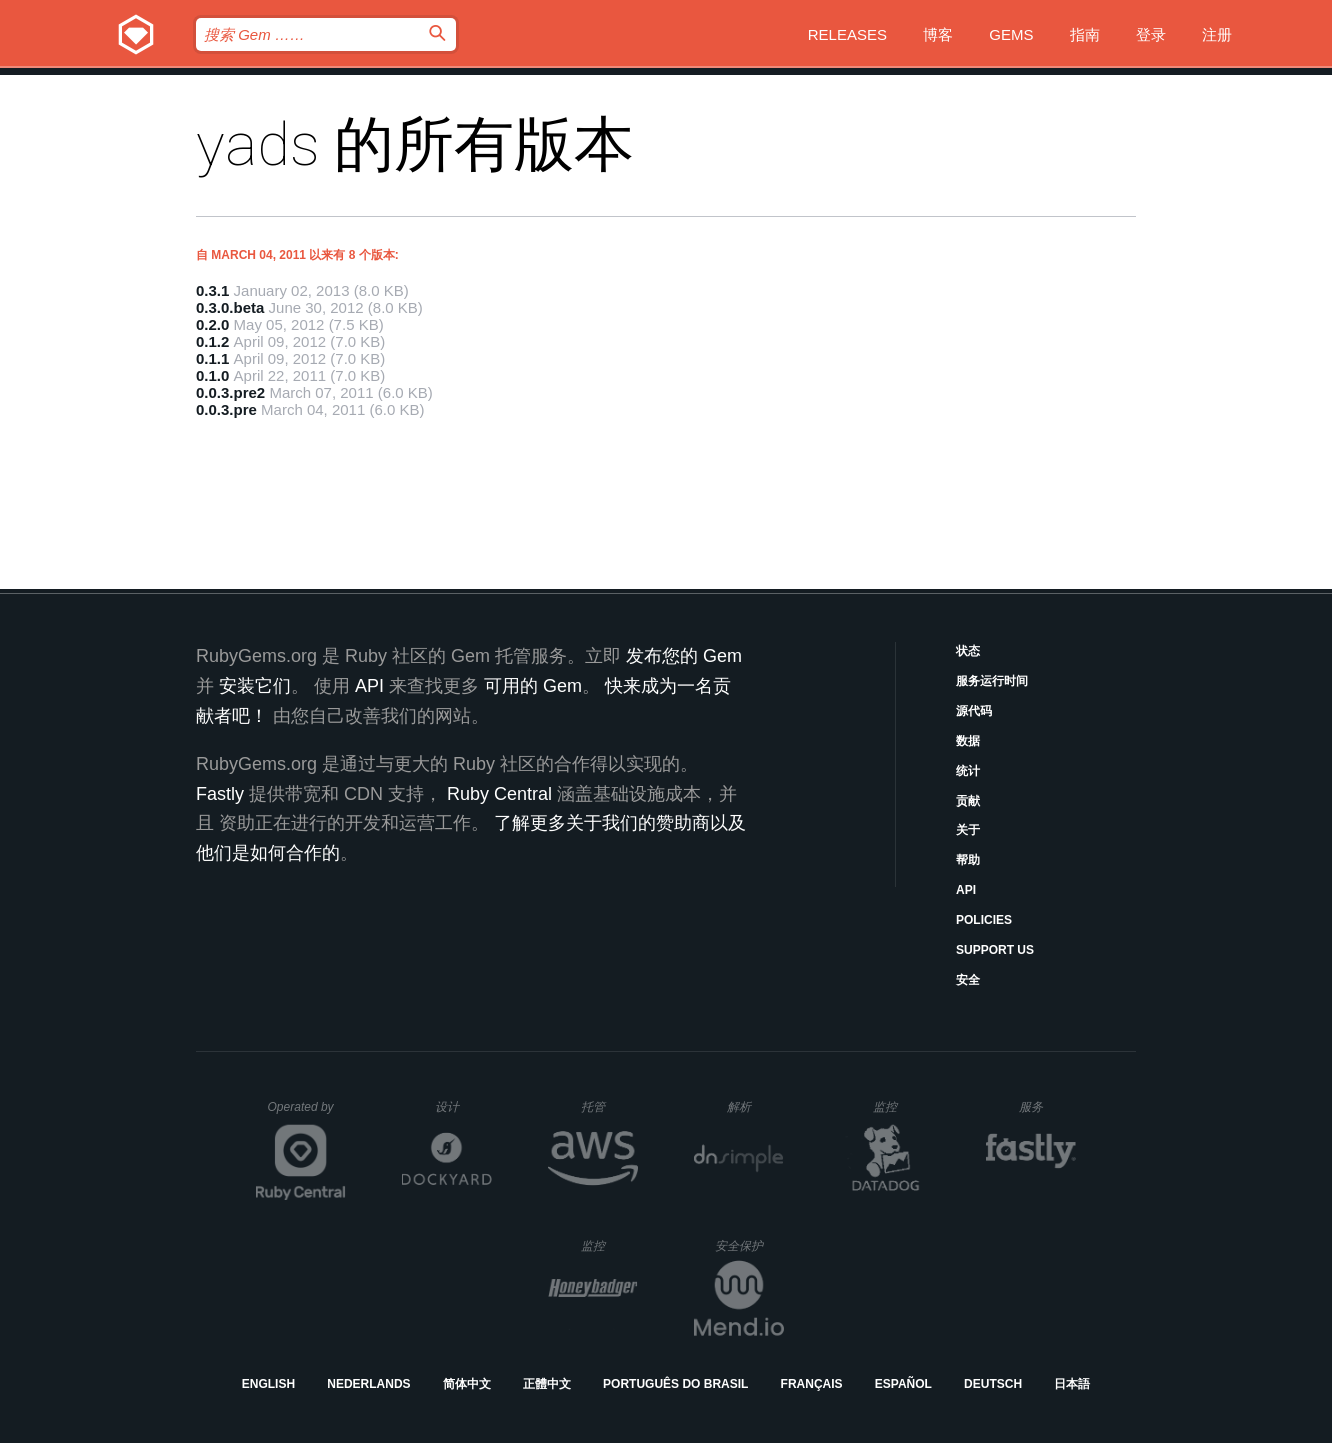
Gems (1011, 34)
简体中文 (467, 1384)
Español (903, 1384)
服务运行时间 (992, 681)
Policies (984, 920)
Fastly (220, 794)
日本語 (1072, 1384)
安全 (968, 980)
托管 (606, 1106)
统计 (968, 771)
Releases (847, 34)
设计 (463, 1106)
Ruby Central (499, 794)
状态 (968, 651)
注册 (1217, 34)
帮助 (968, 860)
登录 (1151, 34)
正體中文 (547, 1384)
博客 (938, 34)
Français (812, 1384)
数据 (968, 741)
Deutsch (993, 1384)
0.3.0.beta (230, 307)
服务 (1047, 1106)
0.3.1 (212, 290)
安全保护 (749, 1245)
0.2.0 (212, 324)
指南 (1085, 34)
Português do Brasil (675, 1384)
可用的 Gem (533, 686)
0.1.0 (212, 375)
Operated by (307, 1114)
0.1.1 (212, 358)
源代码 (974, 711)
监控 (901, 1106)
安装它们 (255, 686)
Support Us (995, 950)
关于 (968, 830)
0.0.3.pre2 (230, 392)
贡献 (968, 801)
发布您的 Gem (684, 656)
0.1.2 (212, 341)
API (966, 890)
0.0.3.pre (226, 409)
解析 (755, 1106)
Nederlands (368, 1384)
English (268, 1384)
